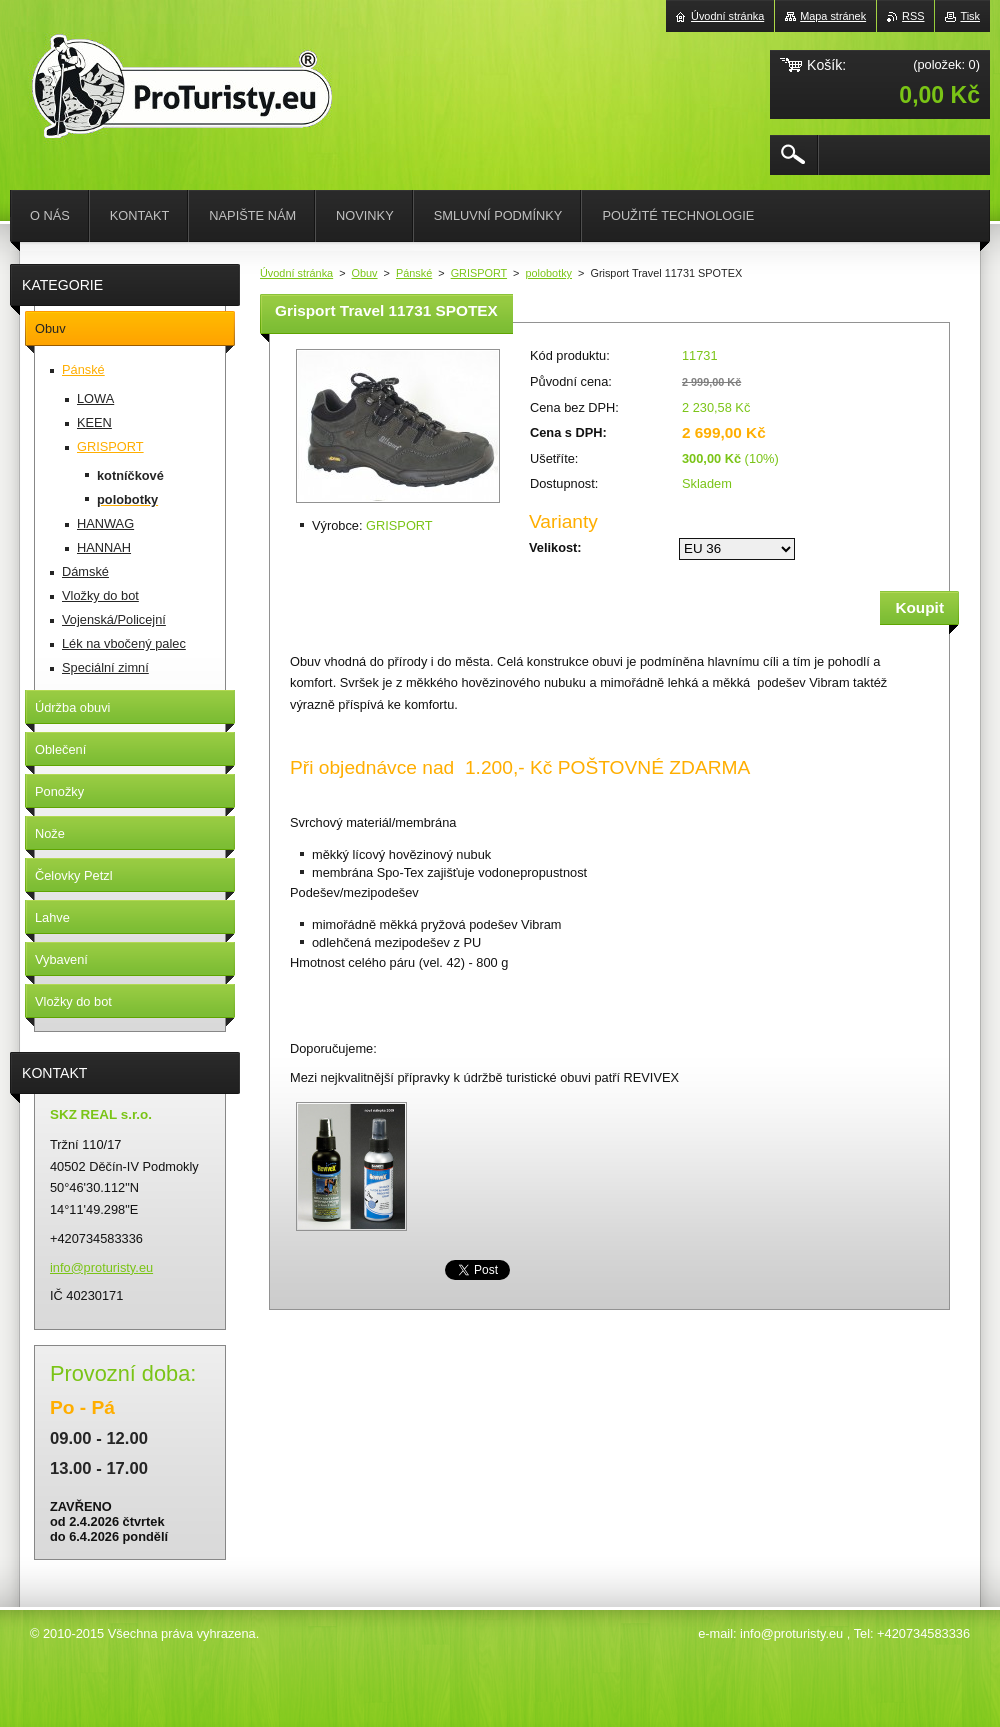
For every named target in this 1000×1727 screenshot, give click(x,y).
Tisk (970, 16)
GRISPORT (479, 273)
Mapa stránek (833, 16)
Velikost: (555, 547)
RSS (913, 16)
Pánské (414, 273)
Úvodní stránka (296, 273)
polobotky (548, 273)
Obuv (365, 273)
